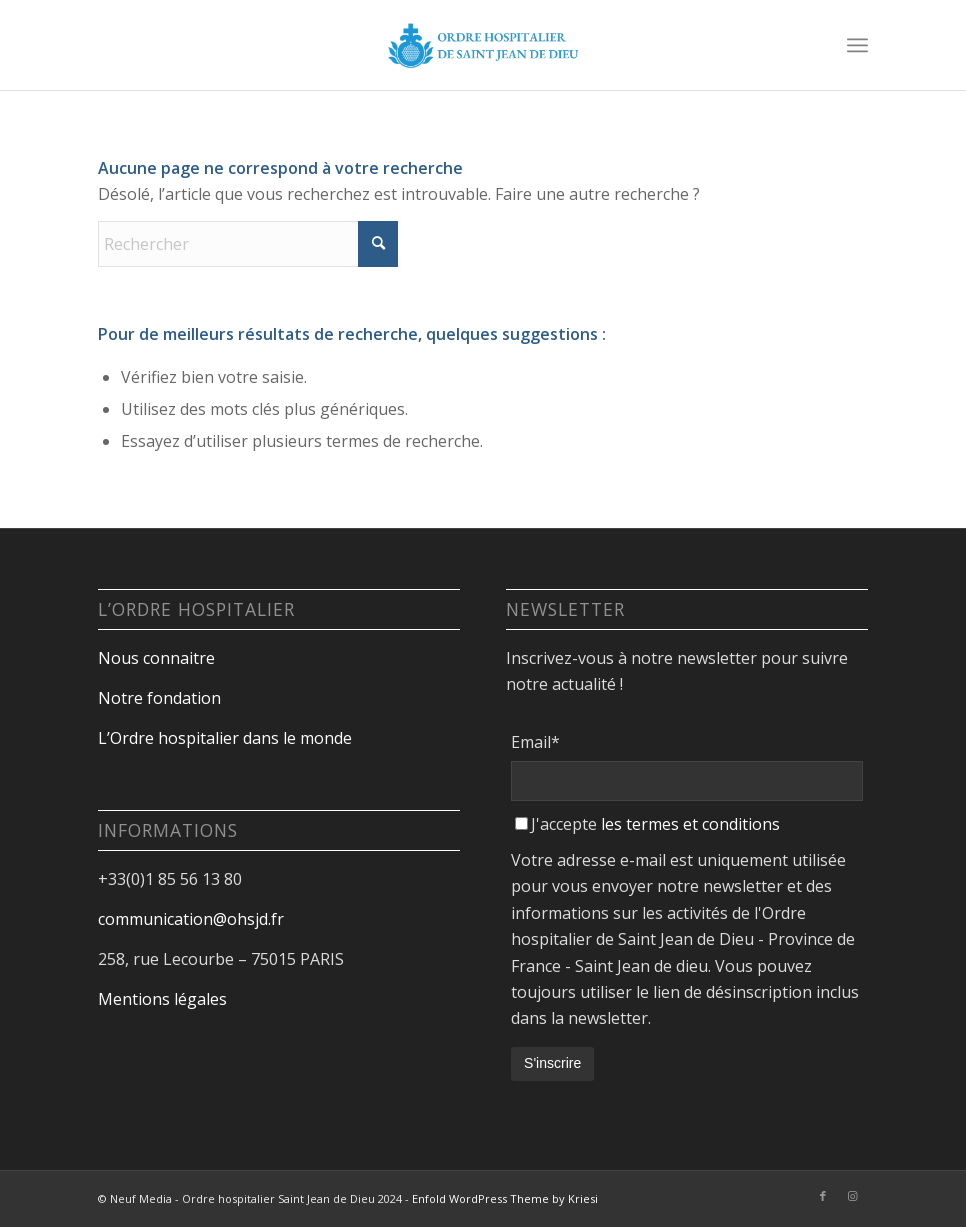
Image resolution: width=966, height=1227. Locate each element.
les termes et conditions (690, 824)
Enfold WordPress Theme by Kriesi (505, 1198)
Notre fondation (161, 698)
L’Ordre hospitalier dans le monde (225, 738)
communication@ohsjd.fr (191, 919)
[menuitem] (857, 45)
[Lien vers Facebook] (823, 1196)
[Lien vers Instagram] (853, 1196)
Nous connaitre (156, 658)
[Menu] (857, 45)
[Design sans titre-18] (483, 45)
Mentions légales (162, 999)
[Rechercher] (248, 244)
